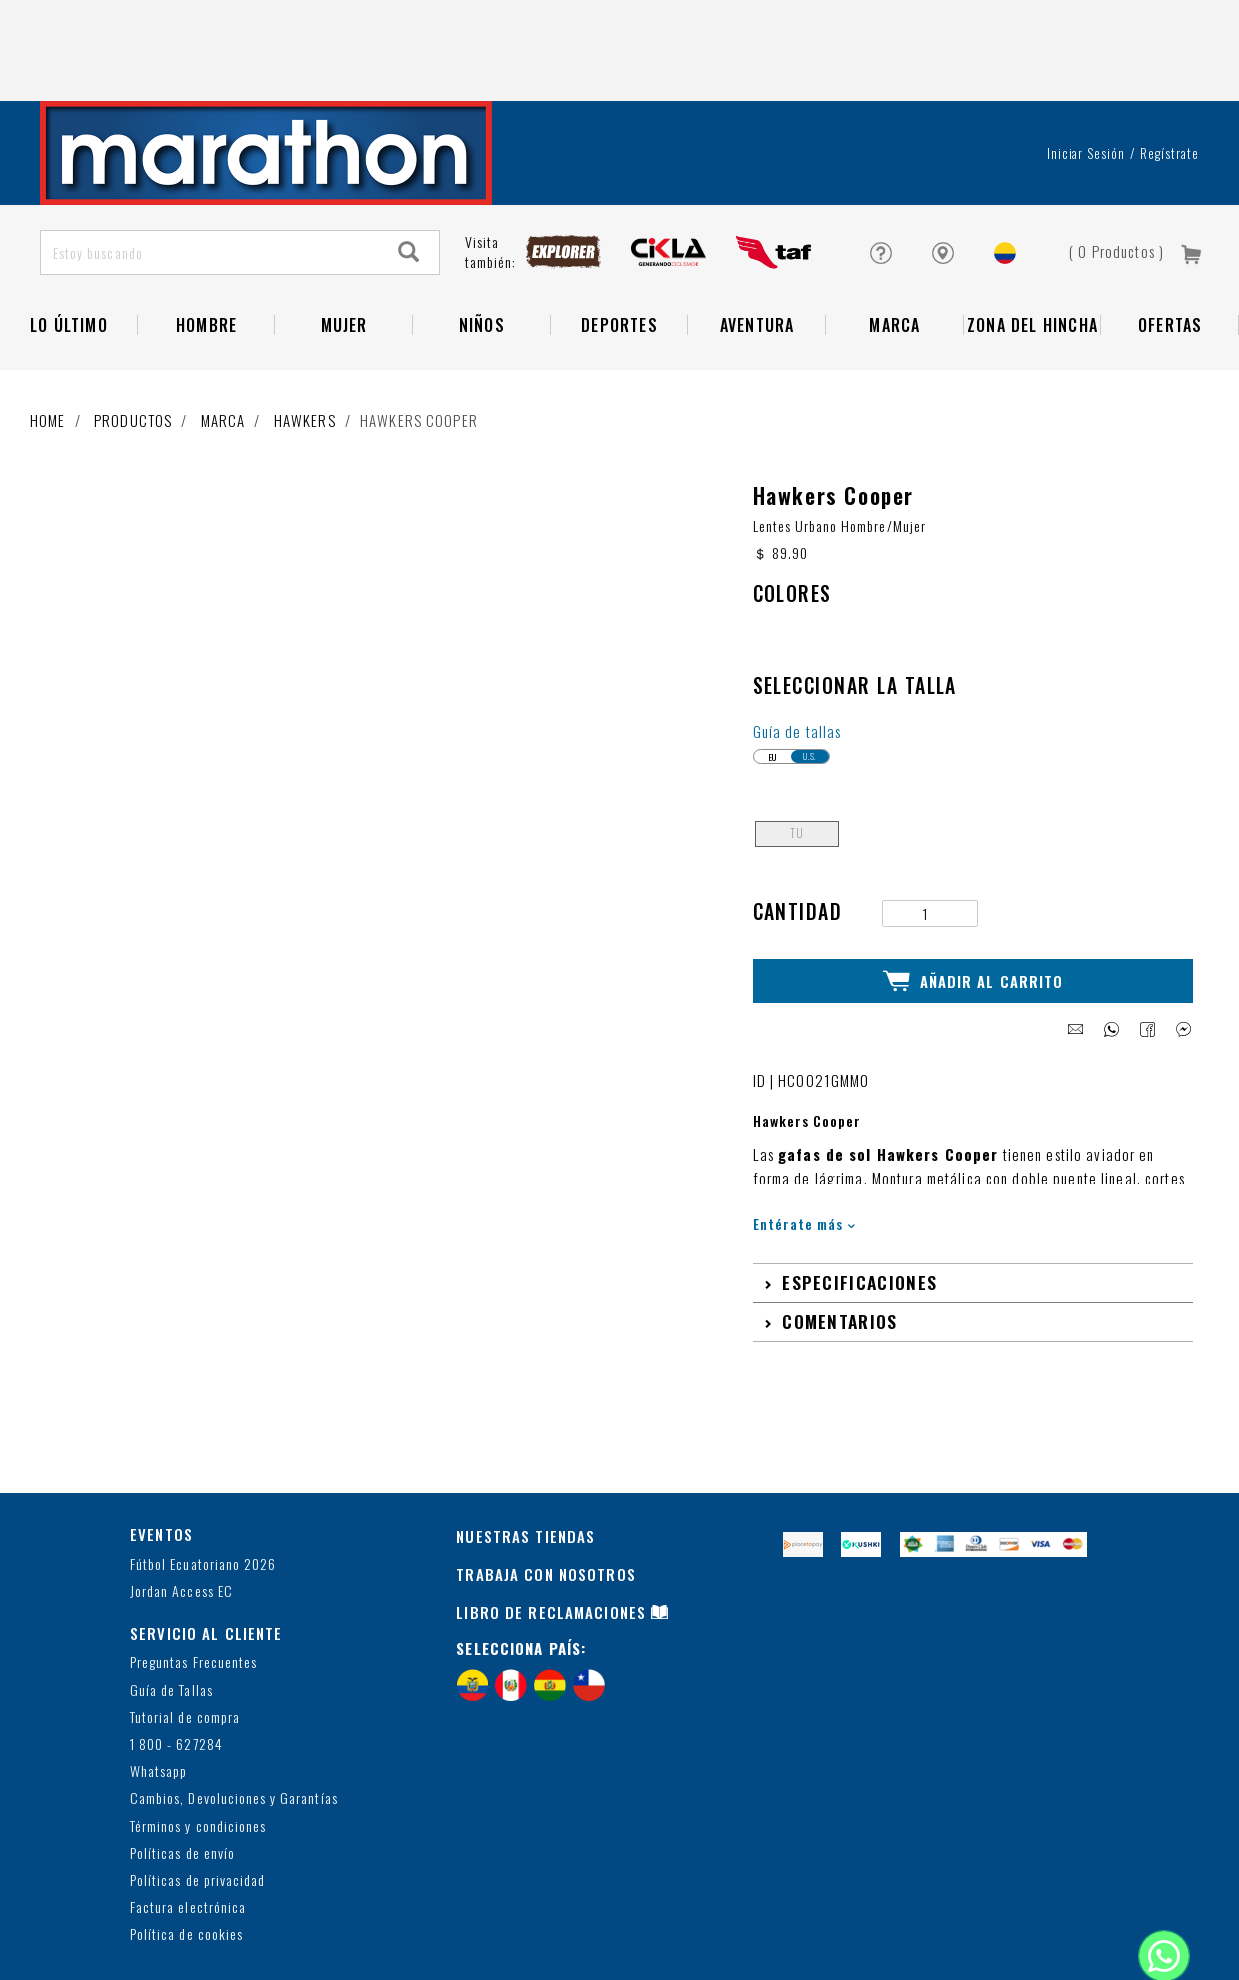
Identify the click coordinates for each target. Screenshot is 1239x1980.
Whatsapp (158, 1690)
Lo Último (69, 246)
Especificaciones (859, 1201)
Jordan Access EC (181, 1509)
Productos (133, 341)
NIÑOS (482, 246)
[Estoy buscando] (210, 173)
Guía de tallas (797, 652)
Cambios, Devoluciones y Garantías (234, 1717)
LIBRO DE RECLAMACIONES (551, 1531)
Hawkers (305, 341)
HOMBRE (206, 246)
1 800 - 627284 (176, 1663)
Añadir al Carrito (973, 901)
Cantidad (798, 832)
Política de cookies (186, 1853)
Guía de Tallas (171, 1608)
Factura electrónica (188, 1826)
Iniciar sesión (1086, 74)
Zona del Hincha (1032, 246)
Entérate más (804, 1142)
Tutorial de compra (185, 1635)
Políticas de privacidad (197, 1799)
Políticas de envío (182, 1771)
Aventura (757, 246)
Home (48, 341)
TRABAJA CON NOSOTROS (546, 1493)
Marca (894, 246)
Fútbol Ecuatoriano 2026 (203, 1482)
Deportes (619, 246)
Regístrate (1169, 74)
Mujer (344, 246)
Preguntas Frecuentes (193, 1581)
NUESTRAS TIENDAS (525, 1455)
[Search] (409, 173)
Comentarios (839, 1240)
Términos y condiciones (198, 1744)
